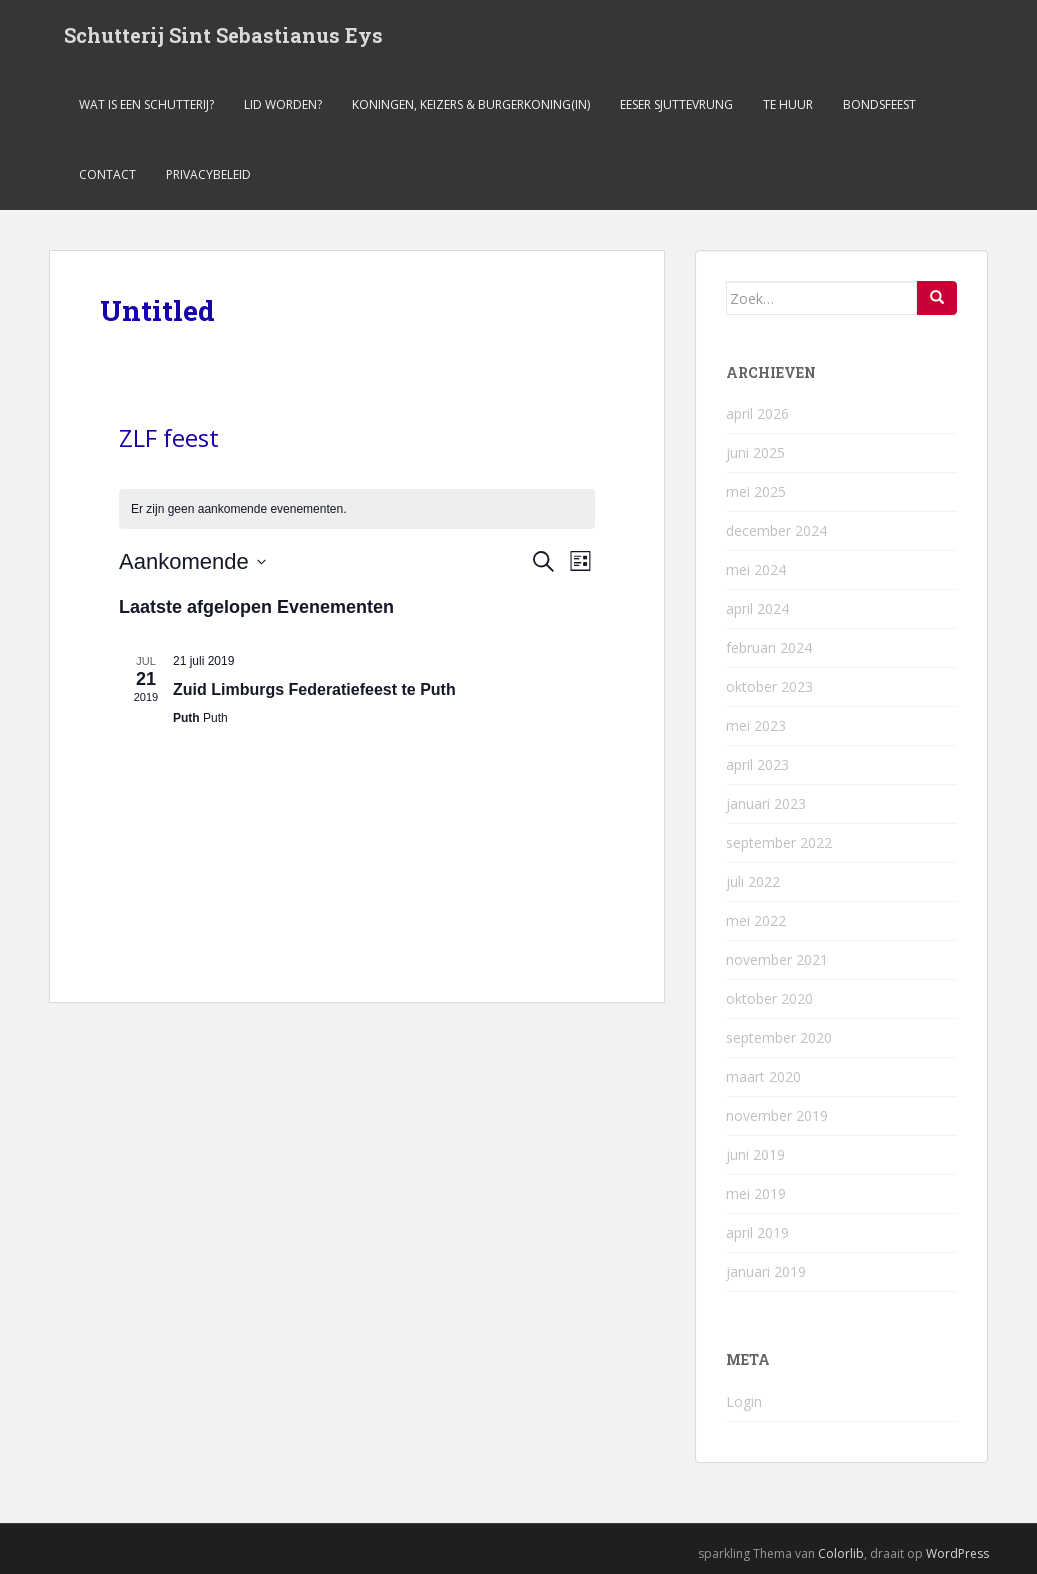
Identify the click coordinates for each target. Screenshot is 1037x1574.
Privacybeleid (208, 174)
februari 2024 (769, 647)
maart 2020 (763, 1076)
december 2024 (776, 530)
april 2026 (757, 413)
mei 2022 (756, 920)
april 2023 (757, 764)
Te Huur (788, 104)
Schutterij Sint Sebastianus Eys (223, 35)
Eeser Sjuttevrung (676, 104)
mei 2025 (756, 491)
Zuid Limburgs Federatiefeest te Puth (314, 689)
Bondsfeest (879, 104)
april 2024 (757, 608)
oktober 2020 (769, 998)
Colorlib (841, 1553)
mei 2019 (756, 1193)
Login (744, 1401)
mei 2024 (756, 569)
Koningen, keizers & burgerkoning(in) (471, 104)
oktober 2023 (769, 686)
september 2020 (779, 1037)
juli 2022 (753, 881)
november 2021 (777, 959)
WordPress (957, 1553)
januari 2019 (766, 1271)
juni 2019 (755, 1154)
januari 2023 (766, 803)
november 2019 (777, 1115)
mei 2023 (756, 725)
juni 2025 (755, 452)
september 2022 (779, 842)
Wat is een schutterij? (146, 104)
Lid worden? (283, 104)
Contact (107, 174)
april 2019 (757, 1232)
